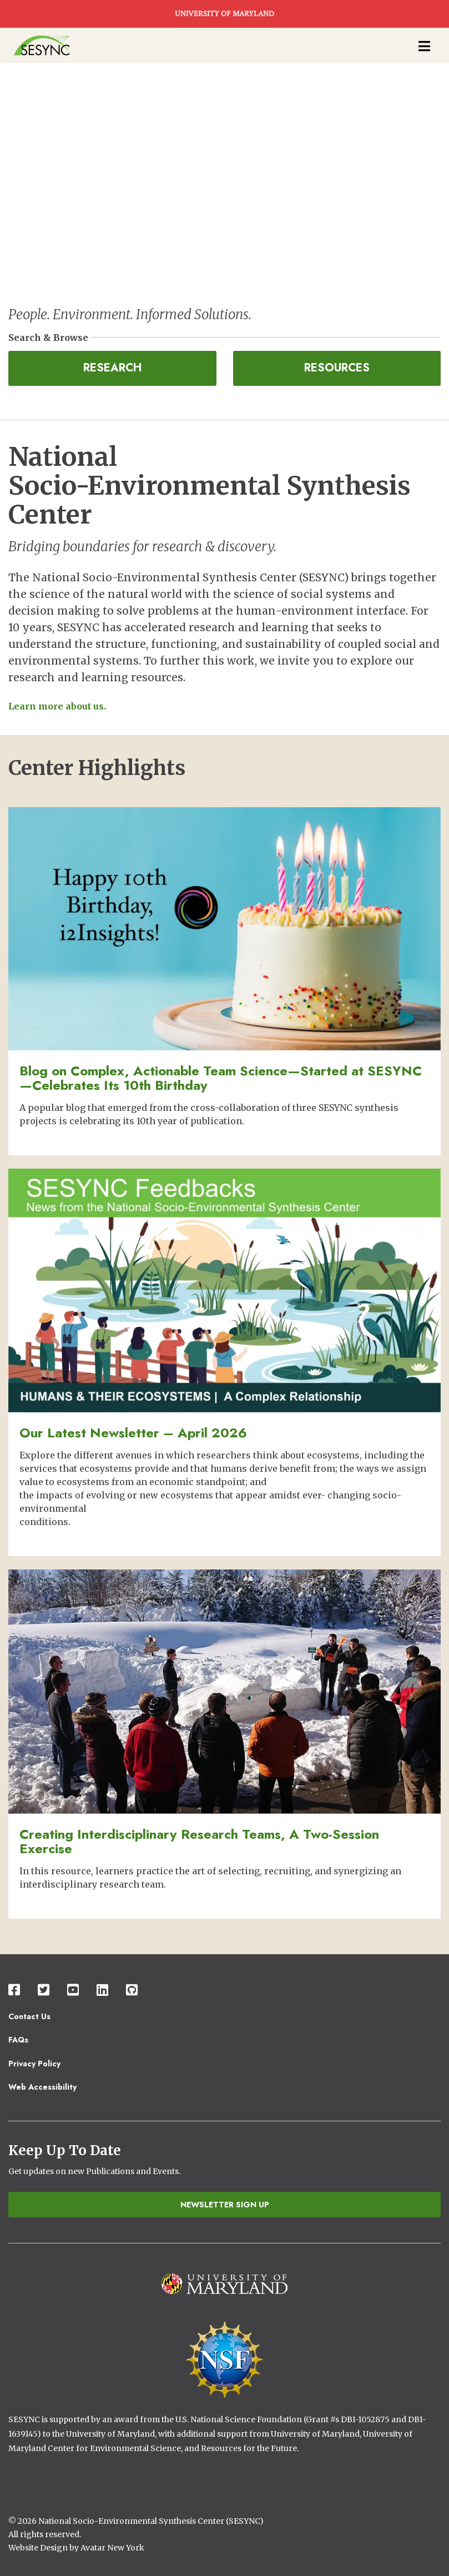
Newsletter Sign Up (224, 2204)
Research (112, 368)
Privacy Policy (34, 2063)
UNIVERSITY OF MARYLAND (224, 14)
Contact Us (29, 2016)
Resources (337, 368)
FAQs (18, 2039)
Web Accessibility (42, 2086)
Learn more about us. (57, 706)
